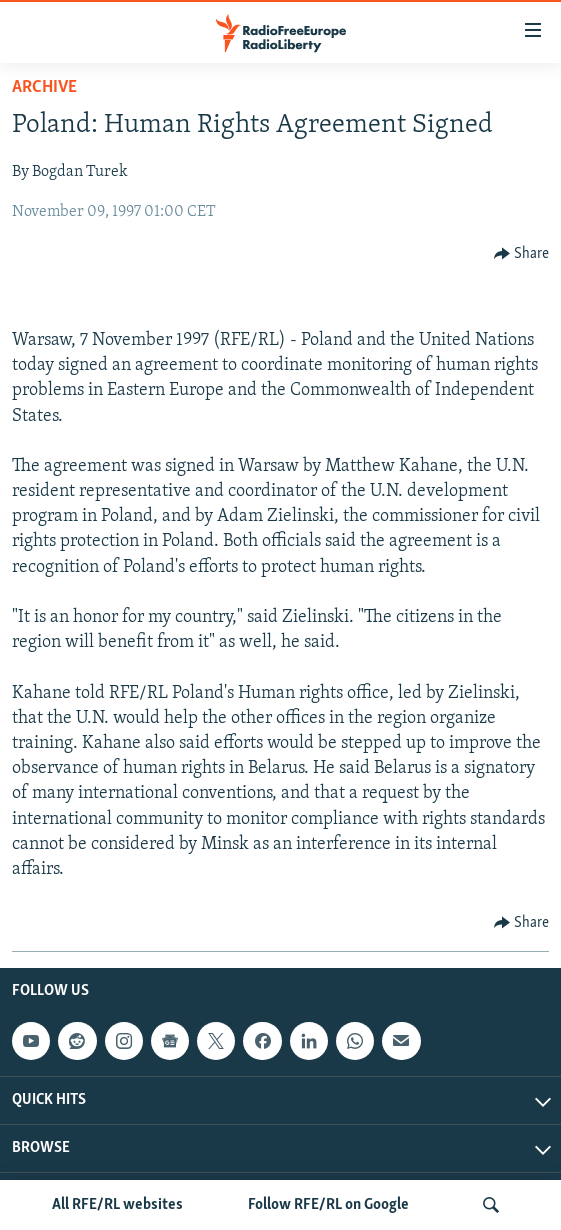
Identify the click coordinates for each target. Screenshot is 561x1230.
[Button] (522, 254)
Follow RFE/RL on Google (328, 1205)
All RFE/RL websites (117, 1205)
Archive (44, 87)
